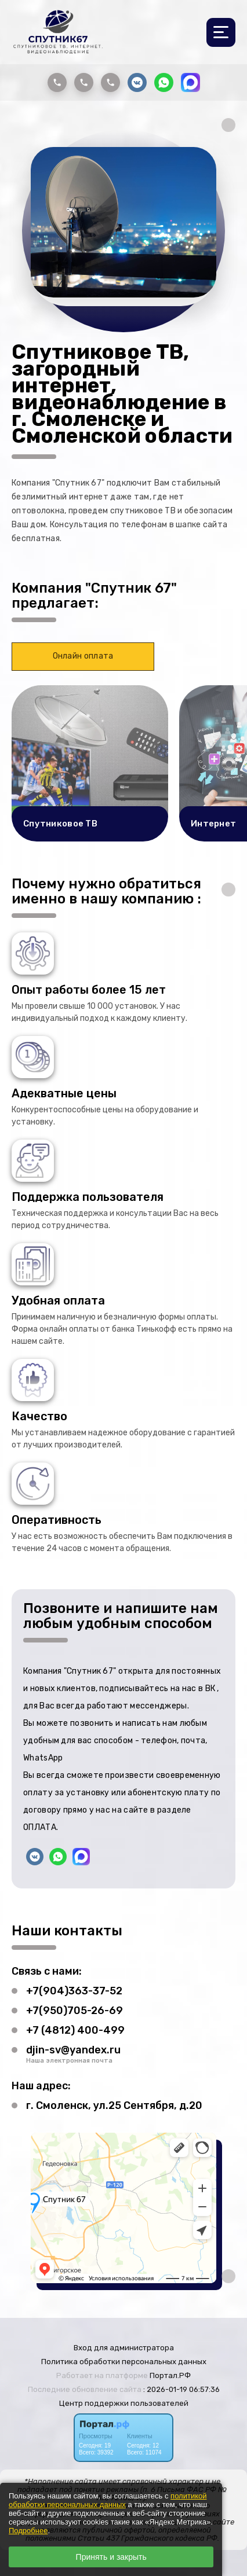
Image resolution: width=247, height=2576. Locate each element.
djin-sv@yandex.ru (73, 2050)
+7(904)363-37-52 (74, 1991)
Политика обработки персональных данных (123, 2361)
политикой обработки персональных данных (107, 2500)
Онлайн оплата (83, 656)
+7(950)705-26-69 (74, 2010)
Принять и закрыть (111, 2557)
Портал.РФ (170, 2375)
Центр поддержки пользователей (123, 2403)
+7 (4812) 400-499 (75, 2030)
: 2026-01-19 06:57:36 (181, 2389)
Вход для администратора (124, 2347)
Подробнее (28, 2530)
